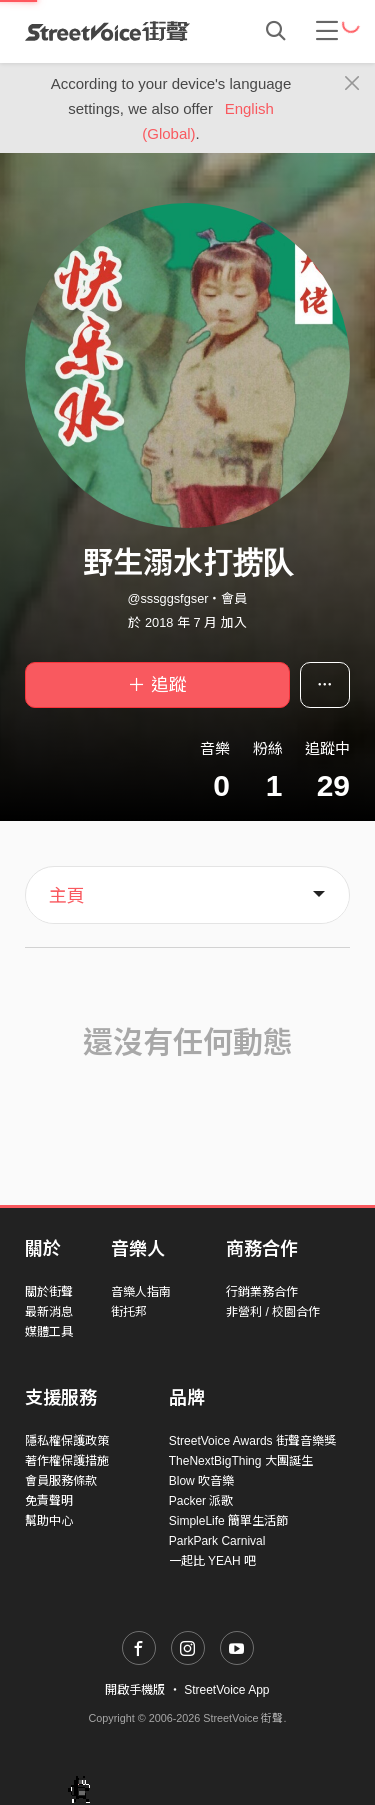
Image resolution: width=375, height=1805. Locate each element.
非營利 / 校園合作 (273, 1312)
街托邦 (129, 1312)
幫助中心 (49, 1521)
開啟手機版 (135, 1690)
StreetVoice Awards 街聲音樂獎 (252, 1441)
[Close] (352, 84)
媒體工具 (49, 1332)
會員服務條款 (61, 1481)
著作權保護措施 (67, 1461)
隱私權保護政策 (67, 1441)
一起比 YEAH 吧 (212, 1561)
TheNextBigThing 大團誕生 (241, 1461)
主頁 (67, 896)
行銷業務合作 (262, 1292)
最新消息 (49, 1312)
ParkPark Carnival (217, 1541)
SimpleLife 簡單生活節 (228, 1521)
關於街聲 (49, 1292)
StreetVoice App (226, 1690)
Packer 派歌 (201, 1501)
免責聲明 (49, 1501)
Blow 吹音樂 (201, 1481)
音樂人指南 (141, 1292)
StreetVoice (107, 31)
